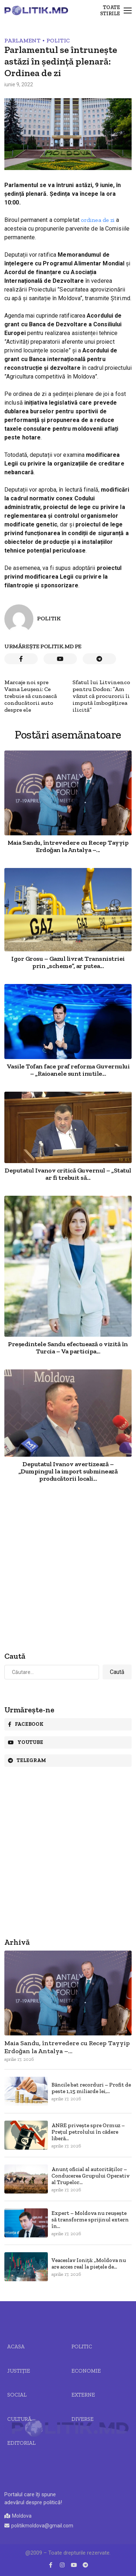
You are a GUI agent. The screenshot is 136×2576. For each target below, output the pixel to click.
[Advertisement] (68, 1568)
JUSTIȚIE (18, 2371)
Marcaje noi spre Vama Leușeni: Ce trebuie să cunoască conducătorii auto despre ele (30, 696)
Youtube (25, 1742)
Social (16, 2394)
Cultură (19, 2419)
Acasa (16, 2346)
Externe (83, 2394)
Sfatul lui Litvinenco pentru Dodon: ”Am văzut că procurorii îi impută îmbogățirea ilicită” (101, 696)
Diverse (82, 2419)
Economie (86, 2371)
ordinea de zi (98, 219)
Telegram (27, 1760)
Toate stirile (110, 10)
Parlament (22, 40)
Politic (58, 40)
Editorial (21, 2443)
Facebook (26, 1724)
